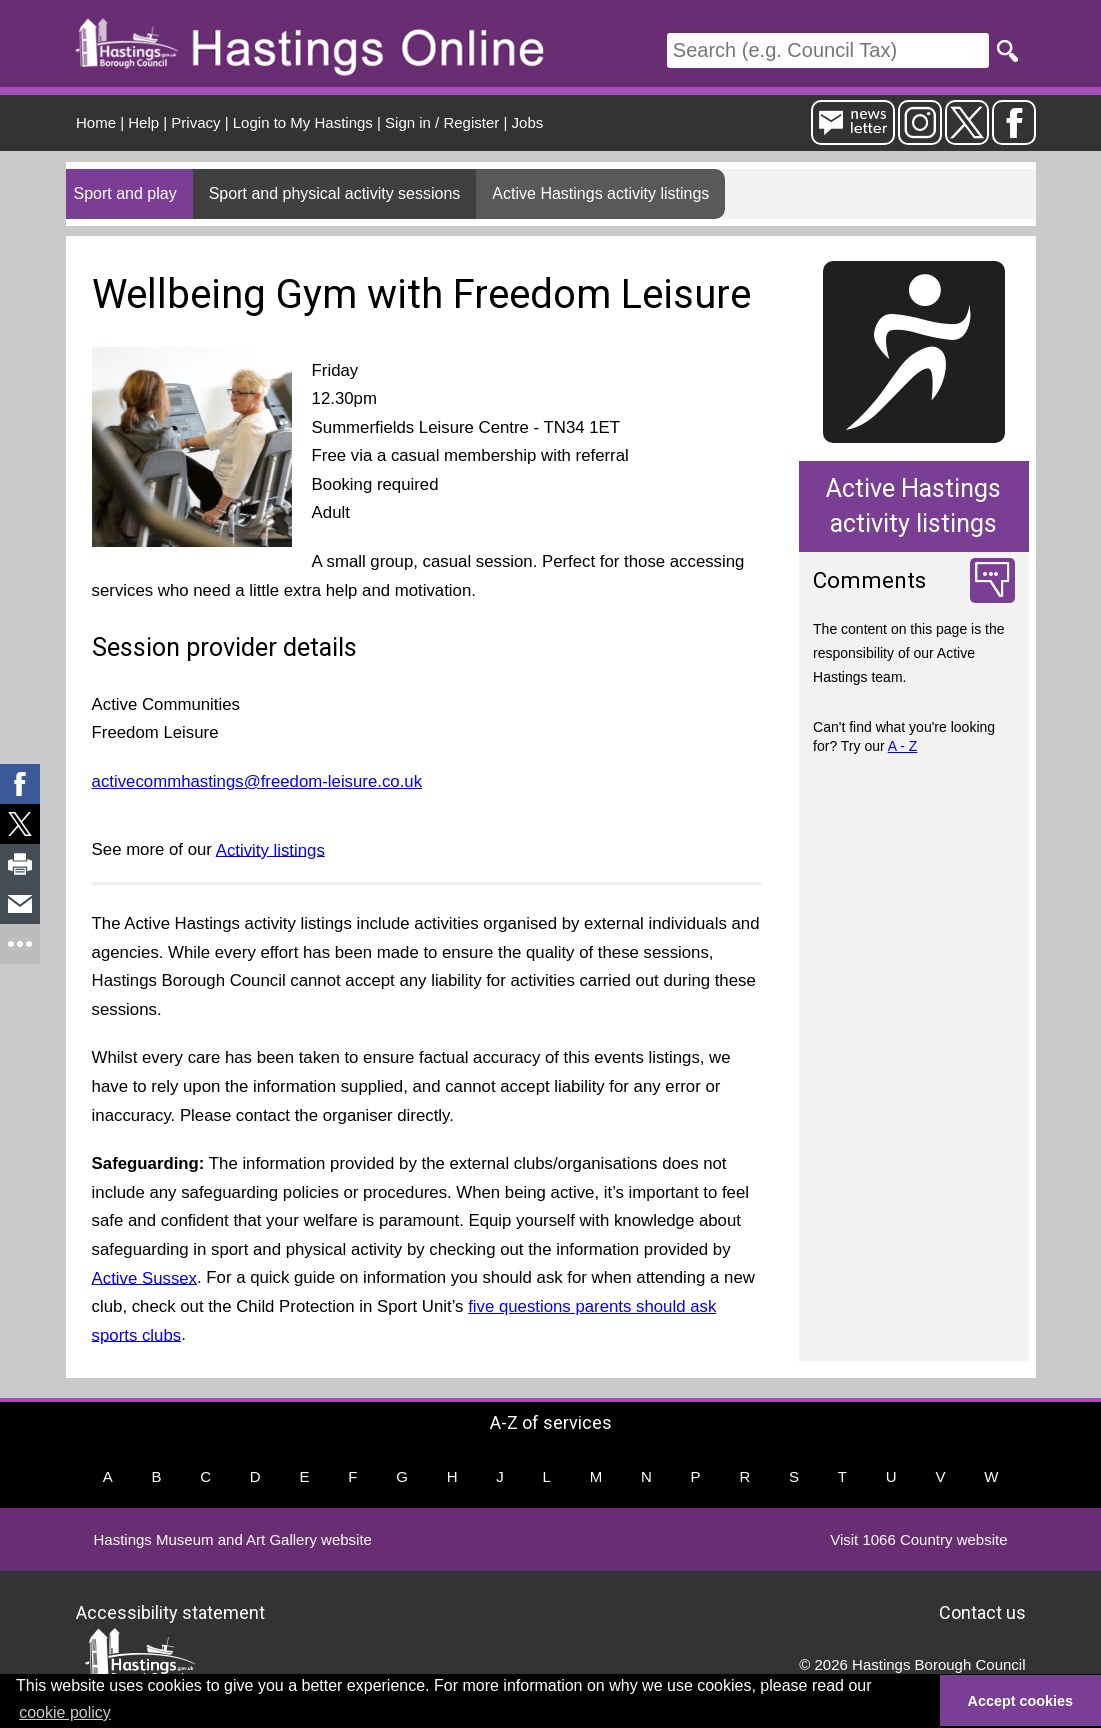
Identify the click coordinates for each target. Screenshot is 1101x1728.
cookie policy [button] (65, 1712)
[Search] (828, 50)
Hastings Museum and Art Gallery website (233, 1539)
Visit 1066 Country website (918, 1539)
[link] (20, 784)
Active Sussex (144, 1277)
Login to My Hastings (303, 122)
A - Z (903, 746)
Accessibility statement (170, 1612)
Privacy (195, 122)
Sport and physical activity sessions (335, 193)
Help (143, 122)
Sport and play (125, 193)
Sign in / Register (442, 122)
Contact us (982, 1612)
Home (96, 122)
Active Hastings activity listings (600, 193)
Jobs (528, 122)
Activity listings (270, 849)
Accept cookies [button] (1021, 1701)
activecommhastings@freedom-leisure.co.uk (257, 781)
